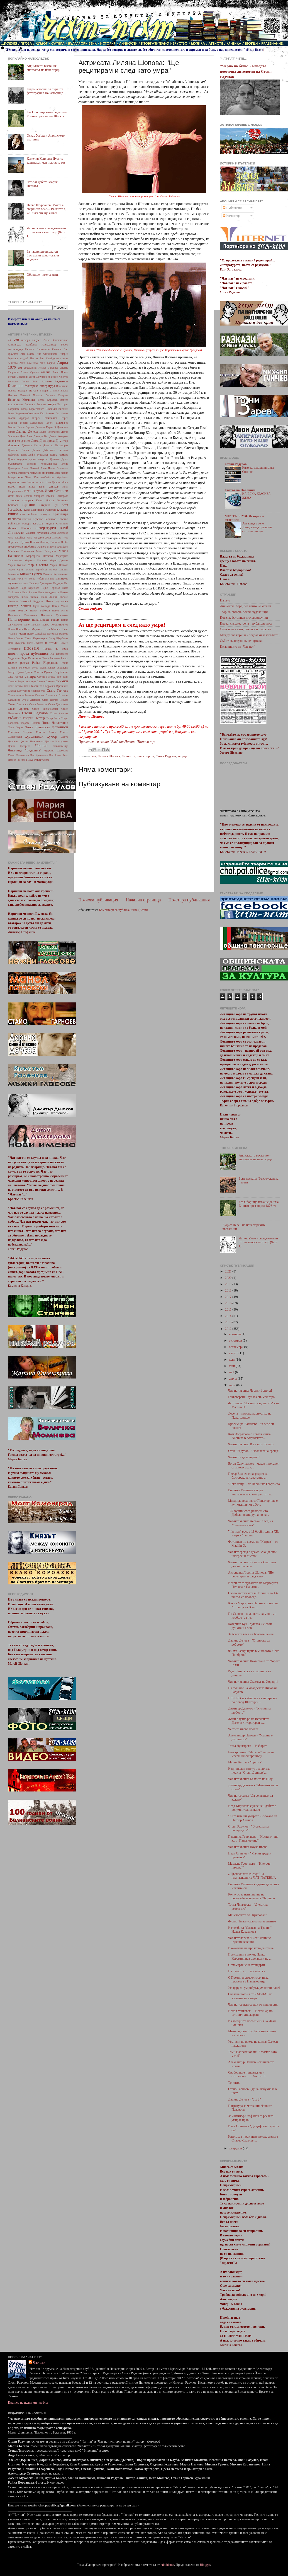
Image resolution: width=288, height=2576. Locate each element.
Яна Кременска (39, 755)
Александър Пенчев (21, 349)
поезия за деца (55, 648)
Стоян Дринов (18, 708)
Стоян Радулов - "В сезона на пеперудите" (248, 1828)
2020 (228, 1278)
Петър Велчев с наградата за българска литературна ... (248, 1475)
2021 (228, 1271)
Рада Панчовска (31, 658)
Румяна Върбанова (56, 672)
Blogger (205, 2564)
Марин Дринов (59, 560)
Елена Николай (30, 468)
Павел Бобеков (40, 610)
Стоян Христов (59, 713)
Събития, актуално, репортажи (241, 640)
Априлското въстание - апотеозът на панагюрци (44, 67)
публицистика (42, 653)
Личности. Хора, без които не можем (245, 606)
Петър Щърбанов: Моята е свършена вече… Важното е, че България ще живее (46, 209)
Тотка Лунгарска (37, 727)
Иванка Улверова (34, 496)
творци (183, 756)
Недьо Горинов (50, 588)
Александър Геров (54, 344)
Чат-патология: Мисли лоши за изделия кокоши (249, 1939)
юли (232, 1359)
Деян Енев (26, 436)
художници (34, 736)
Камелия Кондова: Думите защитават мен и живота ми (46, 160)
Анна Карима (47, 363)
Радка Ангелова (51, 658)
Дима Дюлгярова (43, 440)
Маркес (53, 569)
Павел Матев (60, 610)
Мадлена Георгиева (21, 551)
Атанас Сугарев (29, 372)
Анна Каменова (29, 363)
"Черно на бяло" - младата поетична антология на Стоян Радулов (245, 71)
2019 (228, 1284)
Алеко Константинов (55, 340)
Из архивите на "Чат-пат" (237, 646)
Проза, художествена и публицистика (246, 623)
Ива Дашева (53, 482)
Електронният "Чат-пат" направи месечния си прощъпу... (251, 1754)
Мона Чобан (36, 578)
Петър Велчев (16, 638)
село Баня (62, 676)
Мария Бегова (38, 565)
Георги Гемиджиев (45, 418)
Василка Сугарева (57, 395)
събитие (14, 718)
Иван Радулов (34, 491)
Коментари (232, 215)
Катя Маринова (34, 509)
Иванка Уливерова (57, 496)
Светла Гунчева (46, 676)
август (234, 1353)
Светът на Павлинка (240, 490)
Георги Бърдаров (18, 418)
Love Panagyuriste (38, 759)
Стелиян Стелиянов (46, 695)
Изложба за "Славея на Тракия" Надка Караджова (250, 1929)
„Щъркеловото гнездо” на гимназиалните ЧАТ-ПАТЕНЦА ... (253, 1875)
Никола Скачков (29, 597)
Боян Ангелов (42, 381)
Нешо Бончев (29, 592)
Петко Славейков (36, 633)
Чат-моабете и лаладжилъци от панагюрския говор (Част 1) (46, 232)
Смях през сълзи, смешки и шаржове (245, 629)
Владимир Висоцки (57, 409)
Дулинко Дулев (59, 459)
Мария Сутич (16, 569)
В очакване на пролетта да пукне (251, 1948)
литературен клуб (51, 528)
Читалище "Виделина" (24, 750)
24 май (13, 340)
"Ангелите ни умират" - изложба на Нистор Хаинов (252, 1818)
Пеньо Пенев (15, 629)
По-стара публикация (189, 899)
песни (22, 633)
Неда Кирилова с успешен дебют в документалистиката (252, 1807)
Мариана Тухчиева (35, 560)
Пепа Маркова (33, 629)
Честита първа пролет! (243, 1729)
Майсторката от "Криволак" (247, 1915)
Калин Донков (45, 500)
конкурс (45, 514)
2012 (228, 1328)
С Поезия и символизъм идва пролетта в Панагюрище (248, 1979)
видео (52, 404)
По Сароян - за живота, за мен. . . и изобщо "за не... (252, 1615)
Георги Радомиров (57, 422)
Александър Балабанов (22, 344)
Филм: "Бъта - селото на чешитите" (252, 1921)
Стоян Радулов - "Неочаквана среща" (253, 1451)
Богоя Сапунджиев (39, 376)
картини (28, 504)
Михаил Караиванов (55, 574)
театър (40, 718)
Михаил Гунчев (31, 574)
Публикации (233, 208)
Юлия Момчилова (18, 755)
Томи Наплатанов (55, 722)
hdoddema (167, 2564)
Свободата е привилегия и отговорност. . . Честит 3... (248, 2074)
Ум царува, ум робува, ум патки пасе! (254, 1987)
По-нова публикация (98, 899)
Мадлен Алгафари (57, 546)
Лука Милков (53, 537)
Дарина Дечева (27, 431)
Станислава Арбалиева (21, 695)
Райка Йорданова (45, 662)
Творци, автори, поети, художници (244, 612)
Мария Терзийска (36, 569)
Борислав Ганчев (18, 381)
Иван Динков (49, 486)
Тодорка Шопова (30, 723)
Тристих (234, 2082)
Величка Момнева (21, 399)
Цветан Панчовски (32, 741)
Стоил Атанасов (31, 699)
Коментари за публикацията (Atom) (123, 910)
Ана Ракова (27, 353)
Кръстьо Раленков (44, 519)
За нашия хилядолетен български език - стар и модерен (43, 255)
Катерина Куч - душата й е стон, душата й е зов (250, 1626)
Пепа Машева (52, 629)
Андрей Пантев (29, 358)
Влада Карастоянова (32, 409)
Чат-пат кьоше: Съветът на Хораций (253, 1681)
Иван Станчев (56, 491)
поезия (31, 648)
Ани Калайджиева (50, 358)
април (233, 1378)
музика (13, 583)
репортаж (24, 667)
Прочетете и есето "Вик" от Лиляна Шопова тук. (117, 742)
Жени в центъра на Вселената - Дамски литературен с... (249, 1720)
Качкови (50, 509)
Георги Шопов (16, 427)
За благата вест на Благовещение (250, 1634)
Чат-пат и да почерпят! (244, 1457)
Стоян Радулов (166, 756)
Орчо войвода (41, 606)
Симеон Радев (16, 681)
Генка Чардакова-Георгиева (23, 413)
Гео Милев (47, 413)
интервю (13, 500)
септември (236, 1347)
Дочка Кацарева (17, 459)
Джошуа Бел (41, 436)
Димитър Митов (31, 445)
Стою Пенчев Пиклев (55, 699)
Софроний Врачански (55, 686)
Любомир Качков (35, 546)
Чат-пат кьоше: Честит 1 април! (250, 1390)
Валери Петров (28, 390)
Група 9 (51, 427)
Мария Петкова (59, 565)
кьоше (38, 523)
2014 (228, 1316)
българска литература (40, 386)
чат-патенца (60, 746)
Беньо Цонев (60, 372)
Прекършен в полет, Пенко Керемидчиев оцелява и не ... (249, 1956)
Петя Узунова (35, 643)
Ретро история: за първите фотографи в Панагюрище (45, 91)
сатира (30, 676)
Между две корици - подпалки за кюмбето (249, 635)
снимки (62, 681)
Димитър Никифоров (55, 445)
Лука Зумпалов (59, 532)
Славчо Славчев (46, 681)
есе (93, 756)
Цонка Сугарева (19, 746)
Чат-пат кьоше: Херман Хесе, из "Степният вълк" (250, 1523)
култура (26, 523)
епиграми (48, 472)
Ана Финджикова (47, 353)
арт (20, 367)
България (15, 386)
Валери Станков (49, 390)
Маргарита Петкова (39, 556)
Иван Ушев (15, 496)
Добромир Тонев (17, 454)
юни (232, 1366)
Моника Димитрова (56, 578)
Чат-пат (41, 746)
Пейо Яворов (32, 624)
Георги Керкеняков (31, 422)
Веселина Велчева (35, 404)
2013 (228, 1322)
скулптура (30, 681)
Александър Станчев (49, 349)
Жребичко (62, 477)
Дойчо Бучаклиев (38, 454)
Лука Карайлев (16, 537)
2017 (228, 1297)
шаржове (62, 750)
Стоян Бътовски (18, 704)
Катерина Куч (49, 505)
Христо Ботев (46, 732)
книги (13, 514)
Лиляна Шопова (109, 756)
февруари (236, 2148)
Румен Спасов (34, 672)
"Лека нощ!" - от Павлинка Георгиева (254, 1484)
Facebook (22, 759)
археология (30, 367)
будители (61, 381)
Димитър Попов (18, 450)
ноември (235, 1334)
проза (150, 756)
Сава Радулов (15, 676)
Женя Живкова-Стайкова (39, 477)
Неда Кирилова (29, 588)
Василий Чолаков (31, 395)
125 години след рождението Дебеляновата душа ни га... (248, 1512)
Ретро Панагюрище (43, 667)
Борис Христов (59, 376)
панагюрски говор (45, 619)
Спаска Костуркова (19, 690)
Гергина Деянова (35, 427)
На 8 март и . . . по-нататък (246, 1971)
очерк (141, 756)
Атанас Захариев (48, 367)
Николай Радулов (31, 601)
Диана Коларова (58, 436)
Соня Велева (15, 686)
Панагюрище (19, 619)
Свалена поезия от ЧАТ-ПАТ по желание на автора (250, 1996)
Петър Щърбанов (58, 638)
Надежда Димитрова (40, 583)
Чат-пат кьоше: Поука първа (247, 1847)
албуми (36, 340)
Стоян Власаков (38, 704)
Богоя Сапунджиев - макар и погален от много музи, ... (253, 1465)
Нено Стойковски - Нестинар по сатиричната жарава (250, 2012)
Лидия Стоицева (57, 523)
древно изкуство (38, 459)
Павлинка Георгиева (22, 615)
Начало (225, 600)
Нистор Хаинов (19, 606)
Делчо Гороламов (49, 431)
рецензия (62, 667)
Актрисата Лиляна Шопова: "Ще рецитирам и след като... (251, 1574)
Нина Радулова (57, 601)
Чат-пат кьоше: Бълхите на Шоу (250, 1779)
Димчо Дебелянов (43, 450)
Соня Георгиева (33, 686)
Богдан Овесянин (17, 376)
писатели (51, 643)
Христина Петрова (20, 732)
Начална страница (143, 899)
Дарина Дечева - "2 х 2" (244, 2099)
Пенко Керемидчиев (55, 624)
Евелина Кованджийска (42, 463)
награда (23, 583)
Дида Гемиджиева (19, 440)
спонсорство (38, 690)
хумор (52, 736)
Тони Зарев (15, 727)
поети (13, 653)
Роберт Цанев (16, 672)
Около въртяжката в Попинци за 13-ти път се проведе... (253, 1595)
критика (26, 519)
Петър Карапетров (36, 638)
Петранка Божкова (57, 633)
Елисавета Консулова (29, 472)
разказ (24, 662)
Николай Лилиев (48, 597)
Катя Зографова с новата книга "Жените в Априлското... (249, 1436)
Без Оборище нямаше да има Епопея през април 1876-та (47, 114)
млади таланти (17, 578)
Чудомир (49, 750)
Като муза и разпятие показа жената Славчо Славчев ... (253, 2138)
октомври (236, 1340)
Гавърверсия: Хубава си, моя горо (251, 1397)
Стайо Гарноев (57, 690)
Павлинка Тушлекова (54, 615)
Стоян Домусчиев (58, 704)
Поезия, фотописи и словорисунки (244, 617)
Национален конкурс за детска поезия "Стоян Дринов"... (249, 1770)
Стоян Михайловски (45, 708)
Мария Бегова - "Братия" (245, 1762)
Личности (128, 756)
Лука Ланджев (35, 537)
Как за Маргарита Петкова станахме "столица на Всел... (253, 1605)
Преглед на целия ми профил (28, 2402)
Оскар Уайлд (60, 606)
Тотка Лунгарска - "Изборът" (248, 1746)
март (232, 1385)
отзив (12, 610)
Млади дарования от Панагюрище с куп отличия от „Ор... (253, 1502)
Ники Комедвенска (48, 592)
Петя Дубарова (17, 643)
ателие (45, 372)
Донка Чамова (59, 454)
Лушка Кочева (29, 542)
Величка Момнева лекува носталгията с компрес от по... (250, 1492)
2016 (228, 1303)
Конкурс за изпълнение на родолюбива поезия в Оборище (251, 1896)
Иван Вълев (27, 486)
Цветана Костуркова (56, 741)
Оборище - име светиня (43, 274)
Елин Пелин (48, 468)
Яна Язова (55, 755)
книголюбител (29, 514)
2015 (228, 1309)
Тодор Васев (53, 718)
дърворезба (15, 463)
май (232, 1372)
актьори (25, 340)
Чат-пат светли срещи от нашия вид (253, 2004)
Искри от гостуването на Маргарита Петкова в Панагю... (253, 1585)
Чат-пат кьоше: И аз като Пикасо (250, 1444)
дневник (63, 450)
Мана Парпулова (46, 551)
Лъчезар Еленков (50, 542)
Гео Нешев (62, 413)
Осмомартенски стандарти (246, 1965)
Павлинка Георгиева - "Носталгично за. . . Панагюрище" (253, 1838)
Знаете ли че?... (36, 482)
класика (62, 509)
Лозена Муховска (37, 532)
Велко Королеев (48, 399)
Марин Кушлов (17, 565)
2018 (228, 1290)
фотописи (60, 727)
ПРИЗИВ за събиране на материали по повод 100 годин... (252, 1700)
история (27, 500)
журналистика (17, 482)
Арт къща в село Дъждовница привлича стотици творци (257, 527)
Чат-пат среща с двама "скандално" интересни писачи (252, 1553)
